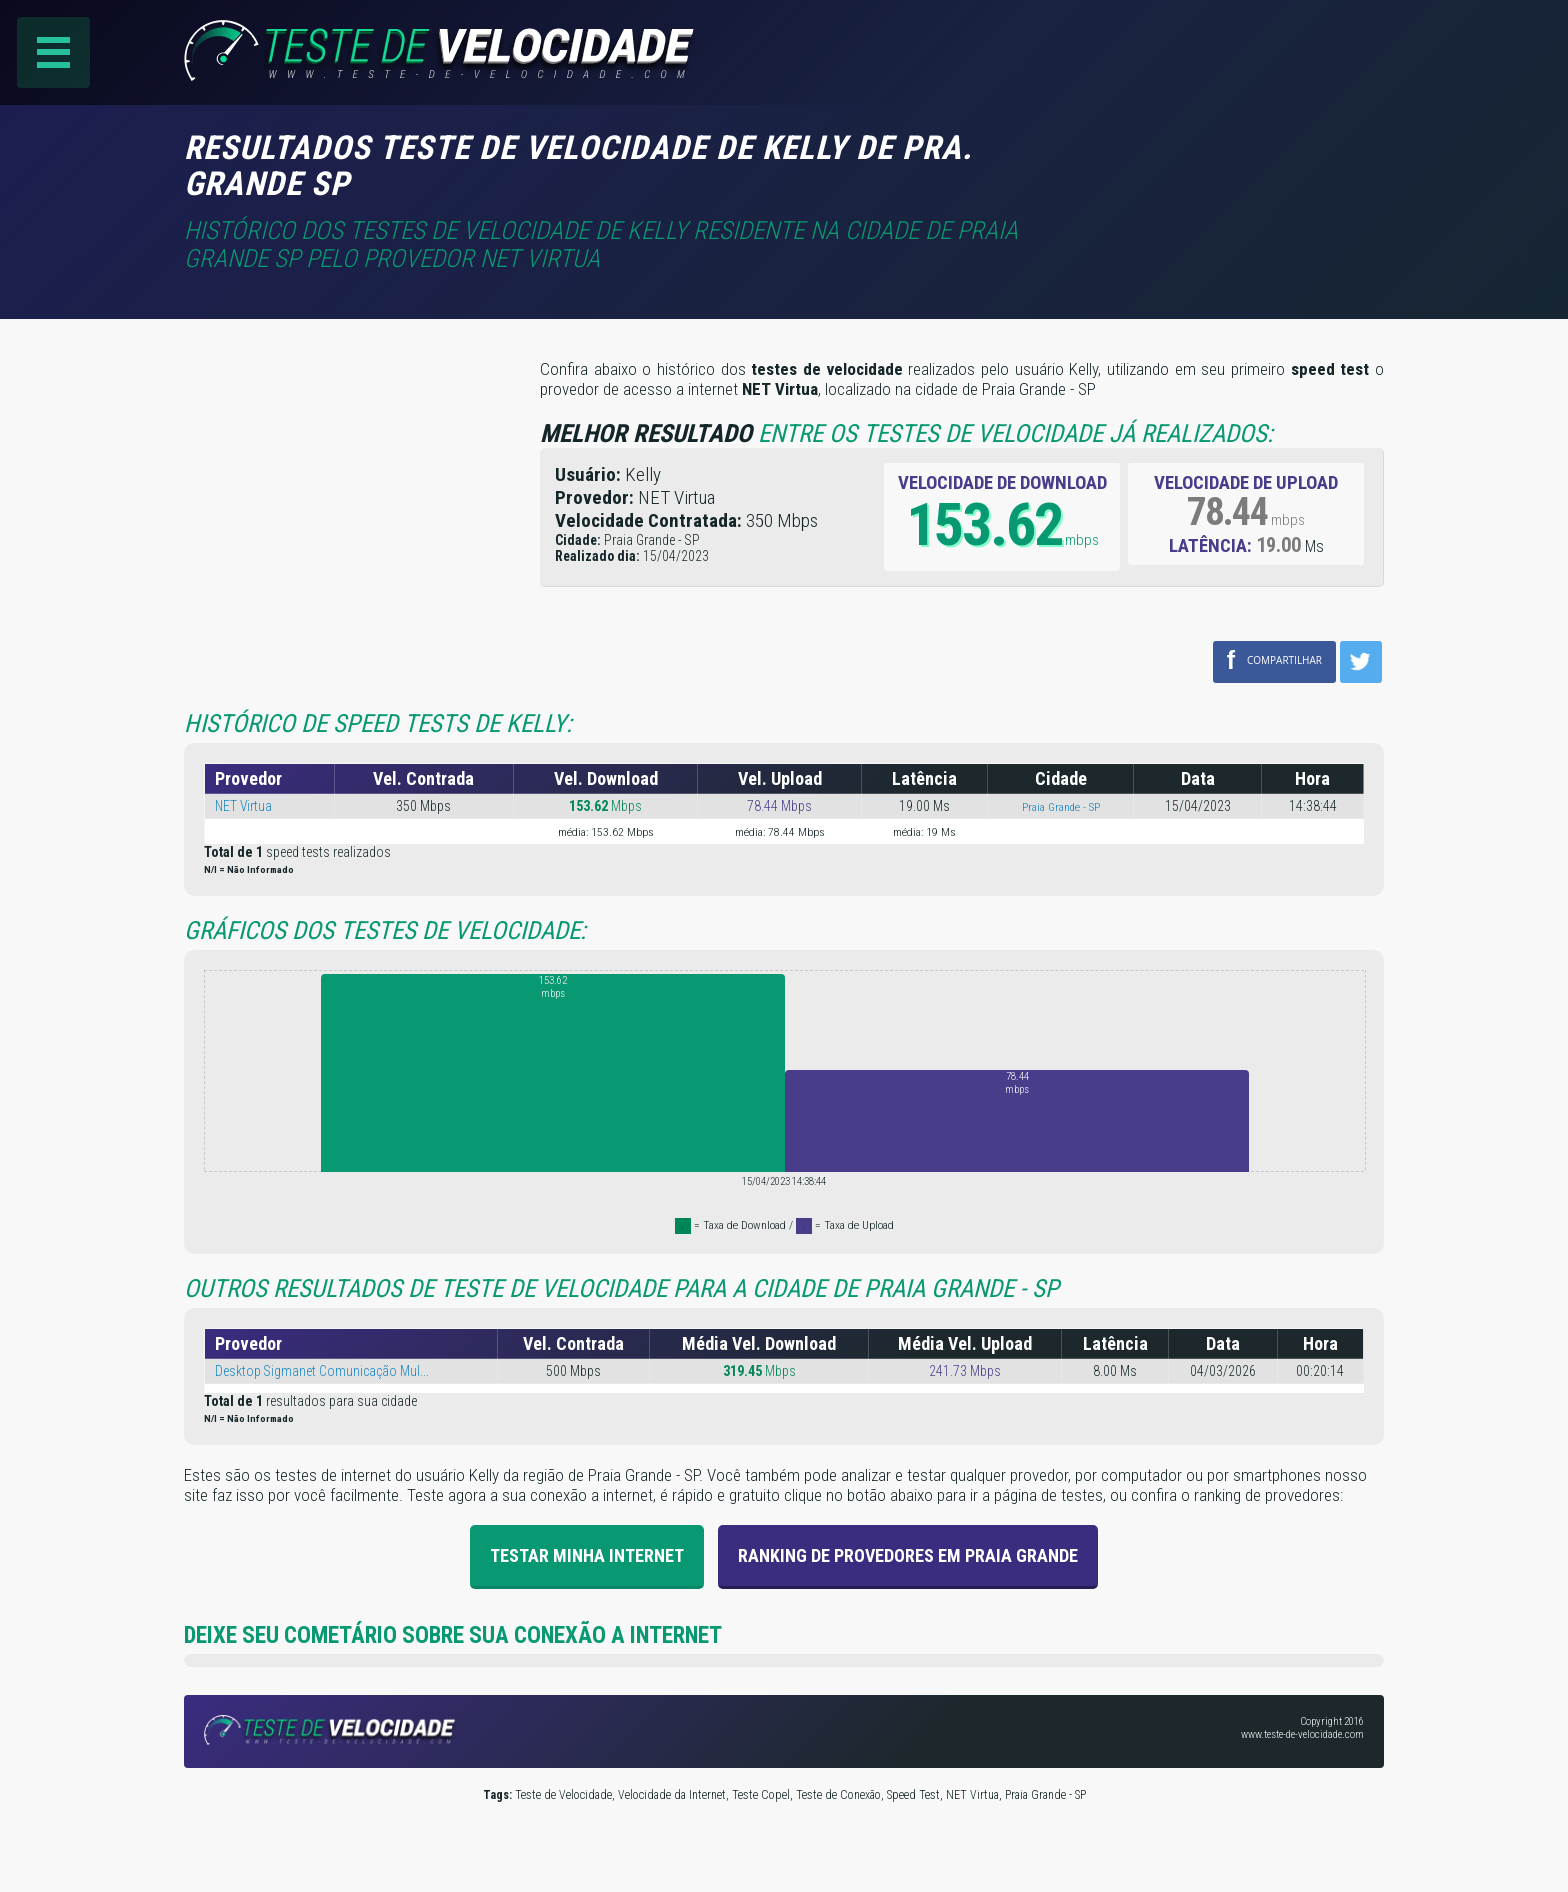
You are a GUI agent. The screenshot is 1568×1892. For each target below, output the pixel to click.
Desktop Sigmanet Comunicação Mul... (322, 1371)
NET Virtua (244, 806)
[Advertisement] (1216, 159)
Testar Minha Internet (587, 1555)
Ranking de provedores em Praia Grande (908, 1555)
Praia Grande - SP (1060, 807)
